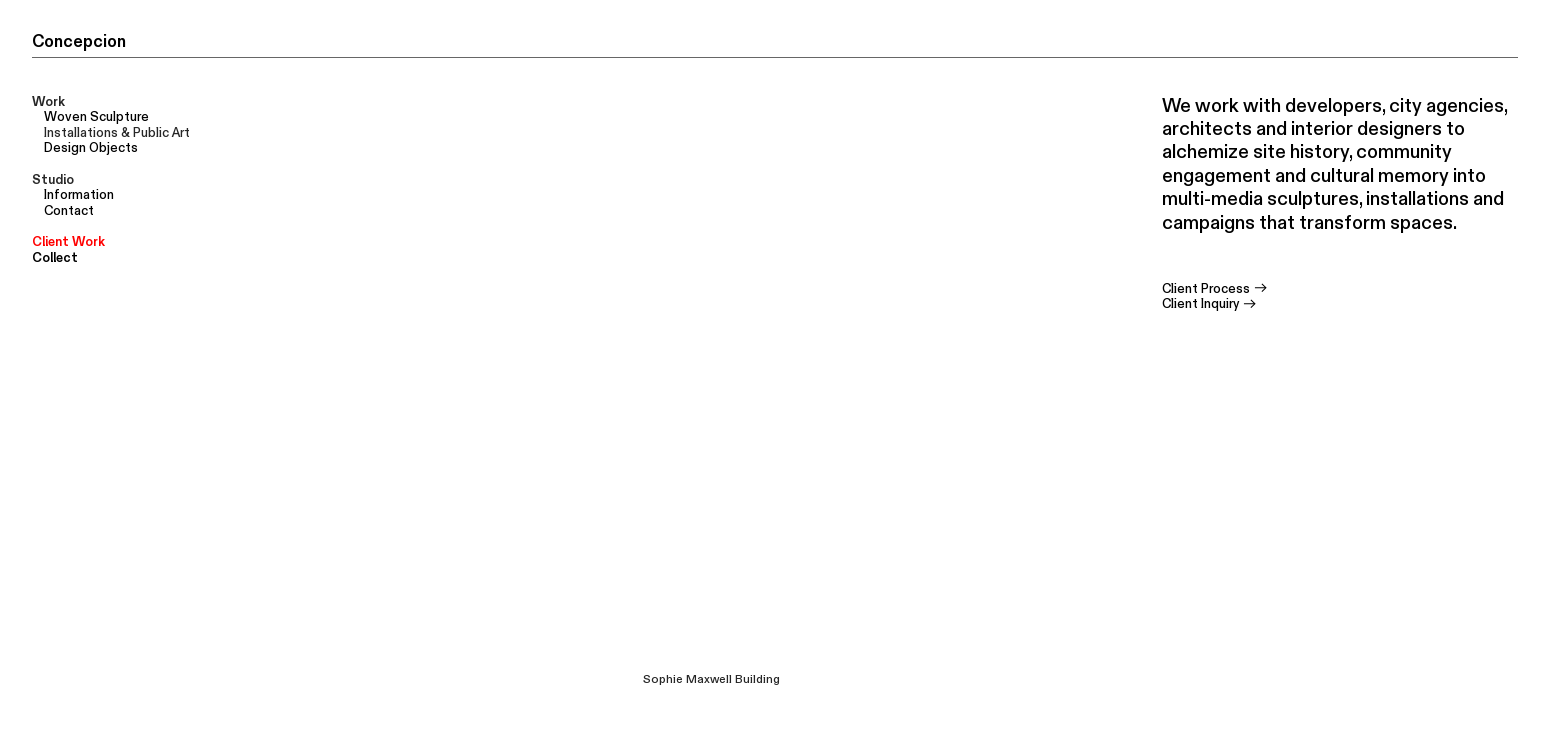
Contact (69, 211)
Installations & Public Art (117, 133)
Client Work (68, 242)
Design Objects (91, 148)
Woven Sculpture (96, 117)
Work (48, 102)
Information (79, 195)
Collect (55, 258)
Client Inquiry (1210, 304)
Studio (53, 180)
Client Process (1215, 289)
